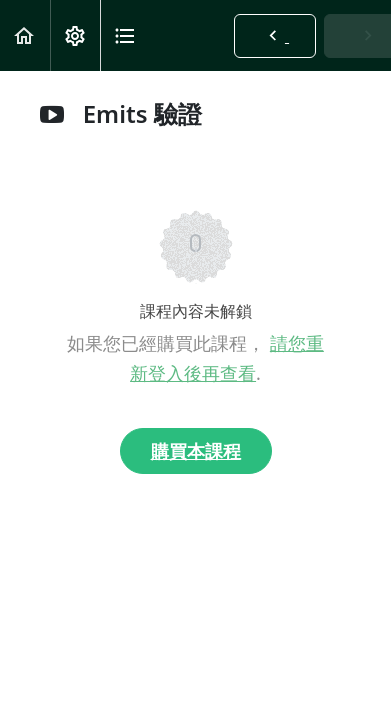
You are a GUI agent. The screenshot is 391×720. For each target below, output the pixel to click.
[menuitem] (75, 35)
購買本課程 (196, 451)
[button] (25, 35)
